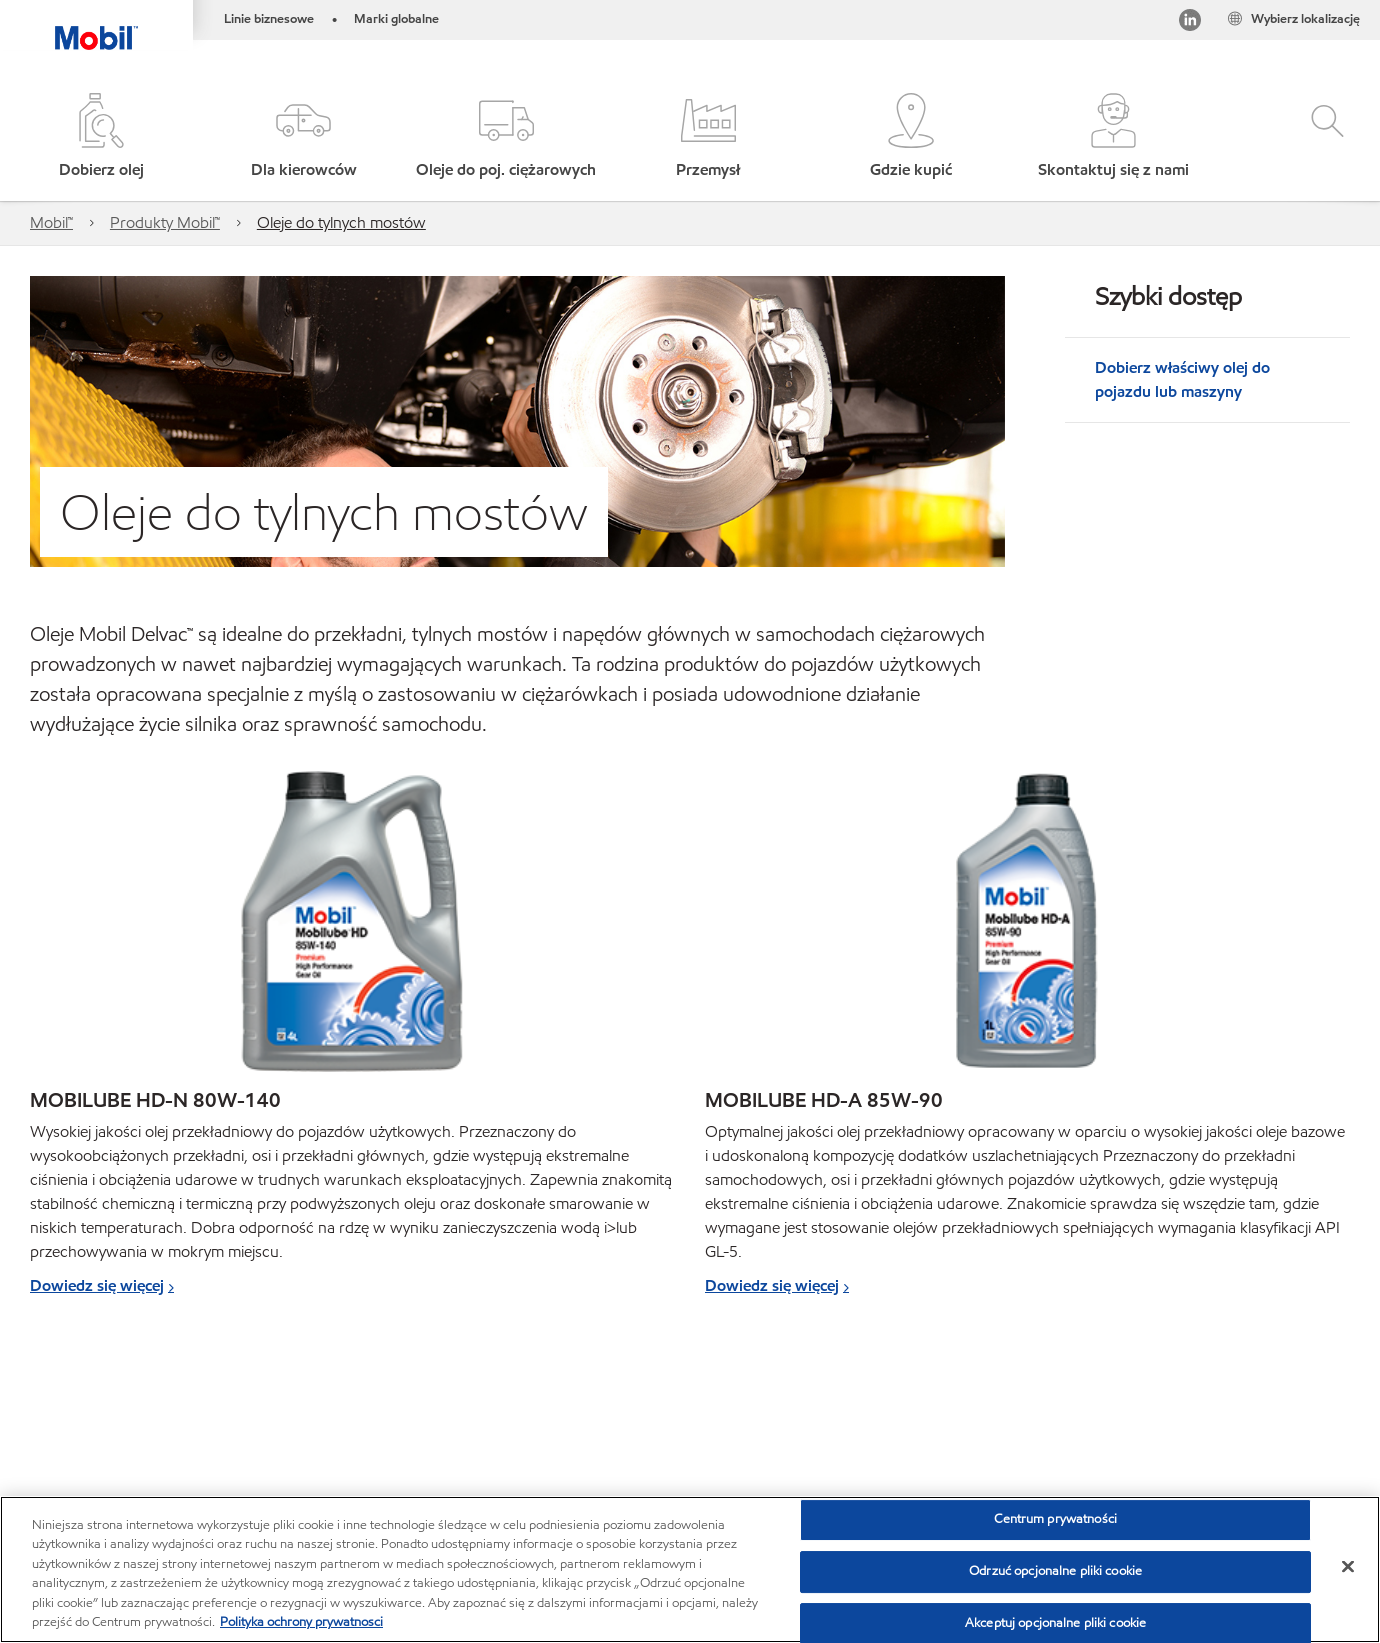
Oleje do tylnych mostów (341, 222)
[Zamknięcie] (1348, 1567)
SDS (538, 1463)
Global (138, 1424)
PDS (474, 1463)
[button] (303, 137)
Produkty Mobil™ (165, 222)
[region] (690, 1569)
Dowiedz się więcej (97, 1285)
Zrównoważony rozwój (353, 1463)
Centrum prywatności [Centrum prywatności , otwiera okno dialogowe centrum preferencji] (1055, 1520)
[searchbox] (1132, 1427)
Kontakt (220, 1424)
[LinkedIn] (1190, 23)
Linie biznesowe (269, 19)
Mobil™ (51, 222)
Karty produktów (334, 1424)
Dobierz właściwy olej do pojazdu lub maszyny (1182, 379)
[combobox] (1152, 1427)
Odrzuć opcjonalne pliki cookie (1055, 1571)
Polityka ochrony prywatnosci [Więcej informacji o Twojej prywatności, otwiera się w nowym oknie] (301, 1622)
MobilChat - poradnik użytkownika (139, 1463)
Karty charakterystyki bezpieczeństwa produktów (575, 1424)
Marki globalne (396, 19)
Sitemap (58, 1424)
